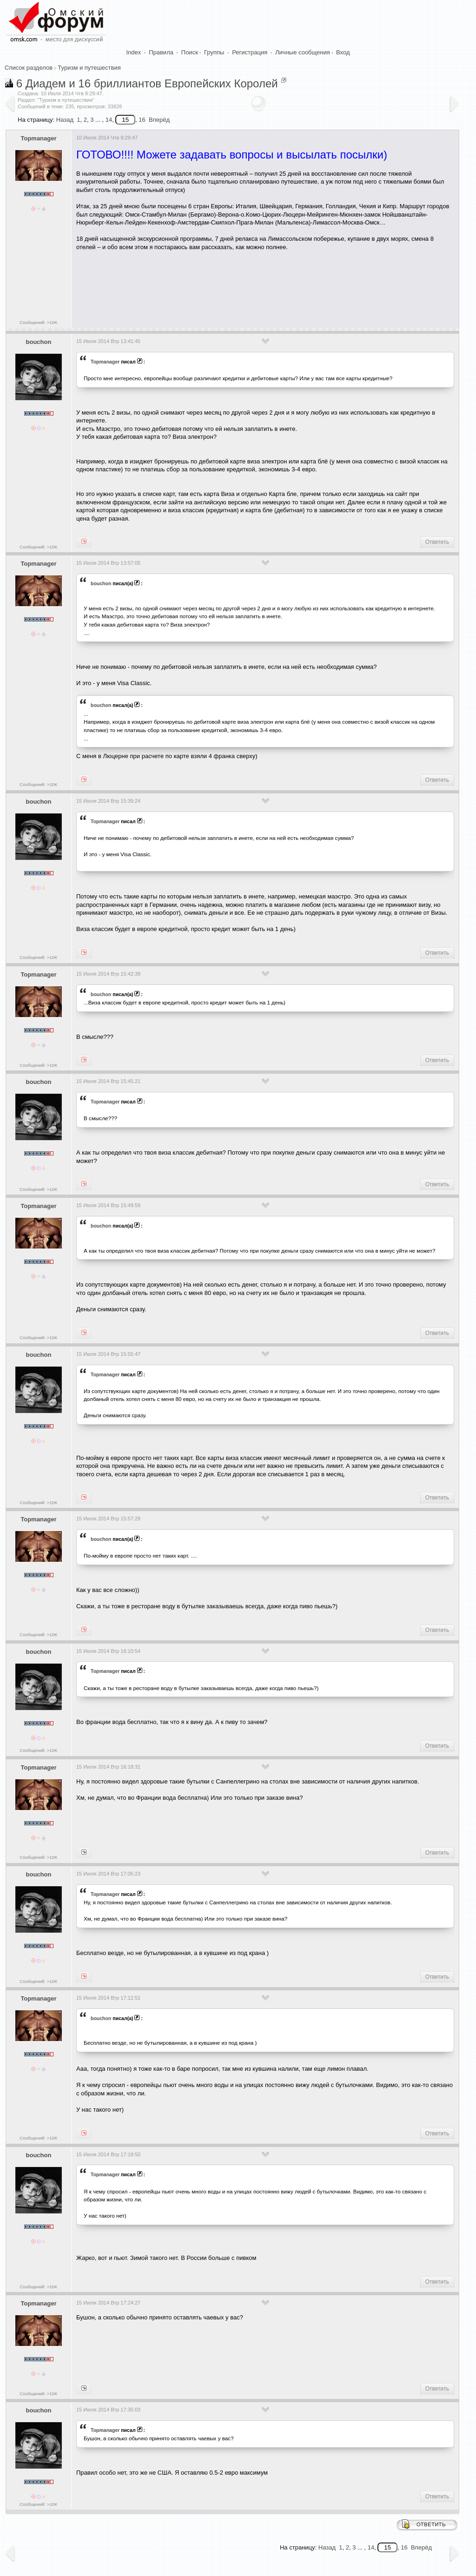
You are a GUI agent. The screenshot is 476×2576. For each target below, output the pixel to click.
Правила (161, 52)
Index (133, 52)
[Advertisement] (245, 286)
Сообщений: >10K (39, 322)
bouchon (39, 341)
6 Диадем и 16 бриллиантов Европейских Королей (147, 83)
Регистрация (249, 52)
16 (142, 119)
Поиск (189, 52)
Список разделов (29, 67)
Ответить (437, 542)
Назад (64, 119)
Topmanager (38, 138)
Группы (214, 52)
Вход (343, 52)
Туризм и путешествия (89, 67)
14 (109, 119)
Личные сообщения (302, 52)
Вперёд (159, 119)
